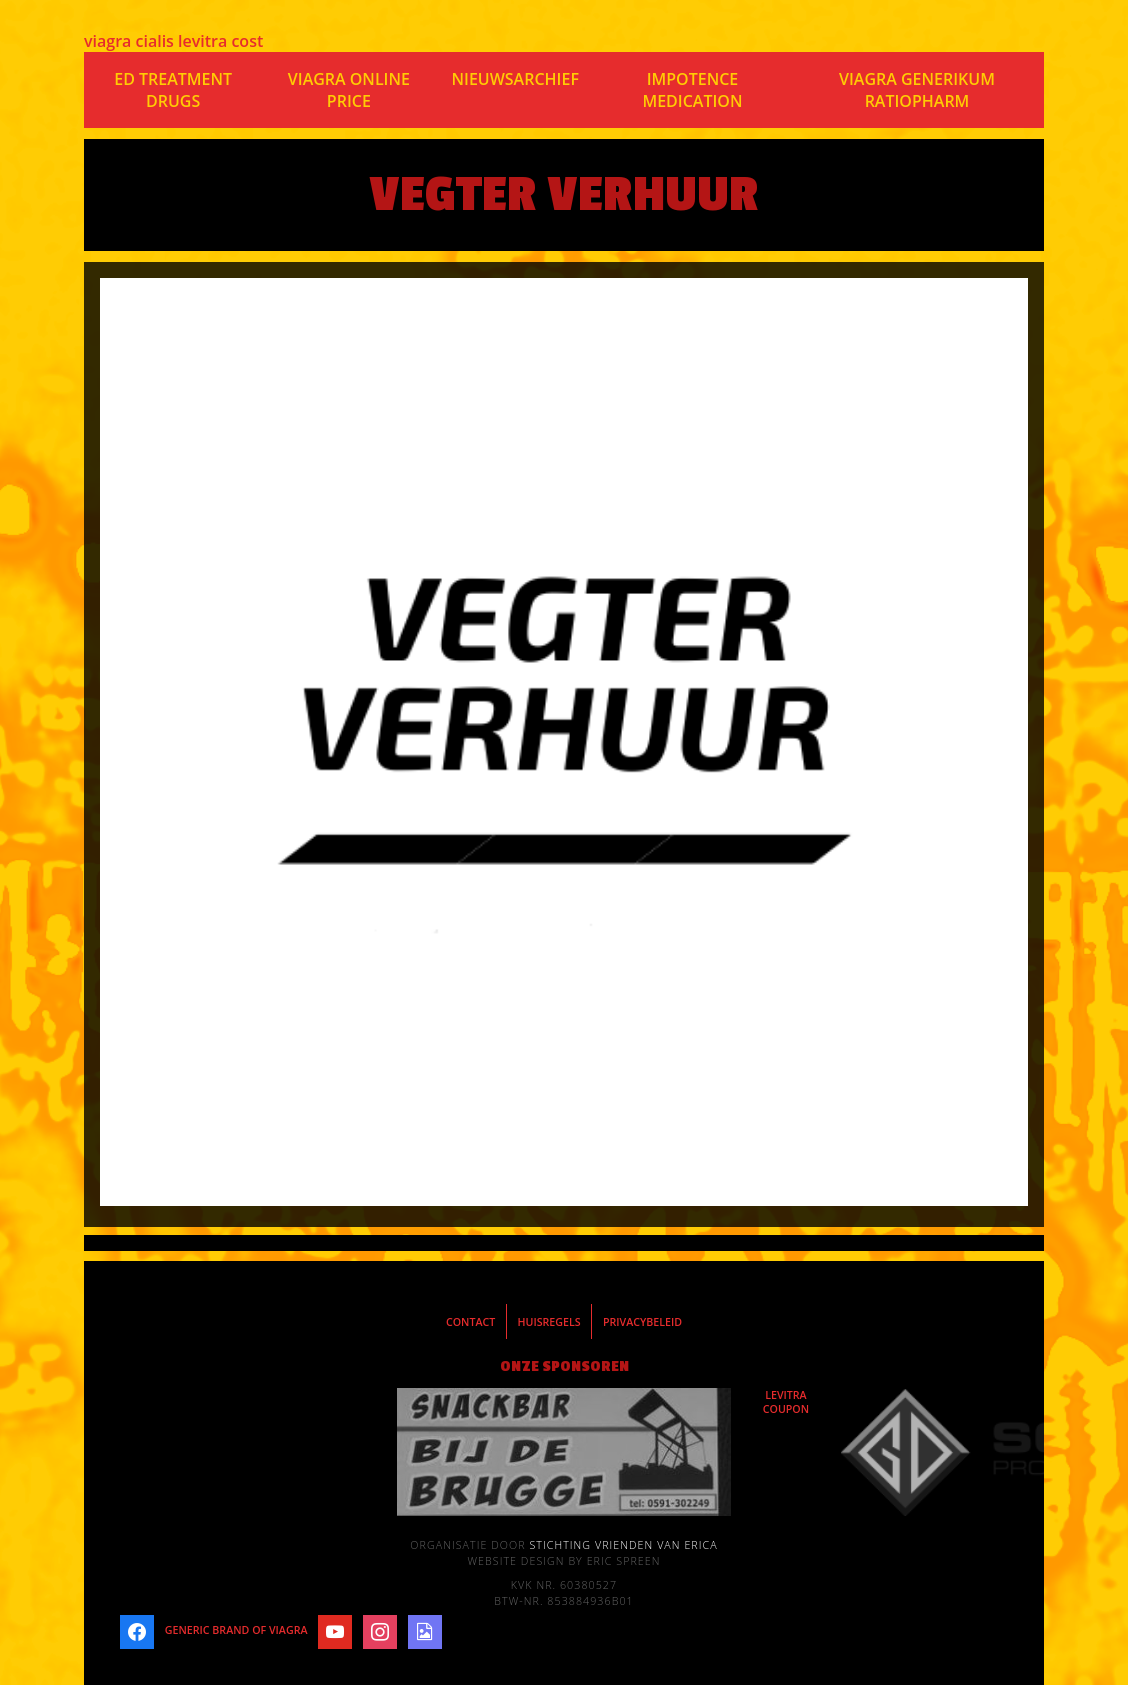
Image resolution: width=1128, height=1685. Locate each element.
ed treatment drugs (173, 90)
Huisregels (549, 1322)
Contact (470, 1322)
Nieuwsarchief (514, 79)
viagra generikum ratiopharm (917, 90)
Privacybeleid (642, 1322)
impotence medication (692, 90)
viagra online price (349, 90)
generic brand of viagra (236, 1630)
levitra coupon (786, 1402)
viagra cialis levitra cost (173, 41)
